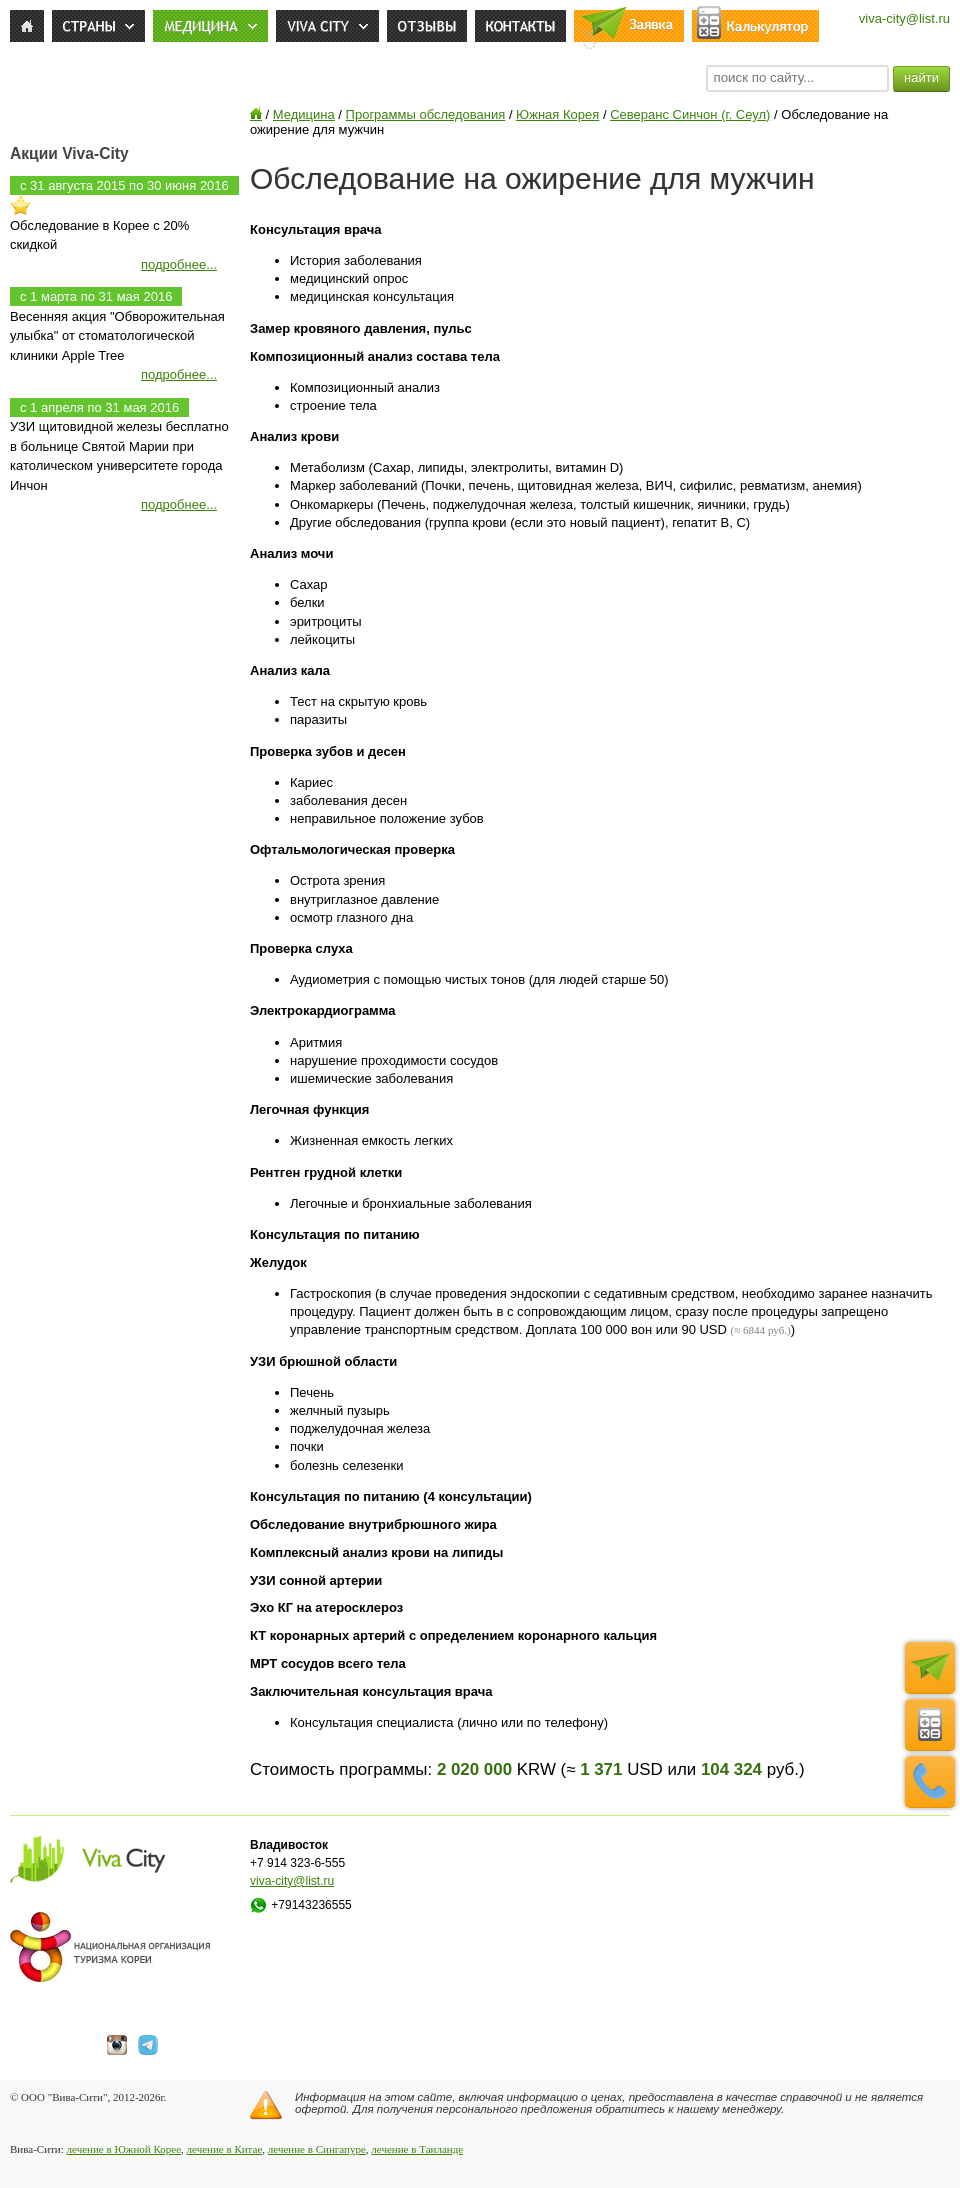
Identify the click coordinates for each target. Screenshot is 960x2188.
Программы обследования (426, 114)
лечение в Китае (225, 2149)
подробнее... (179, 264)
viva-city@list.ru (904, 18)
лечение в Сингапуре (317, 2149)
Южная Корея (557, 114)
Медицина (304, 114)
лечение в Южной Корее (124, 2149)
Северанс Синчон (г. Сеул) (690, 114)
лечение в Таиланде (417, 2149)
